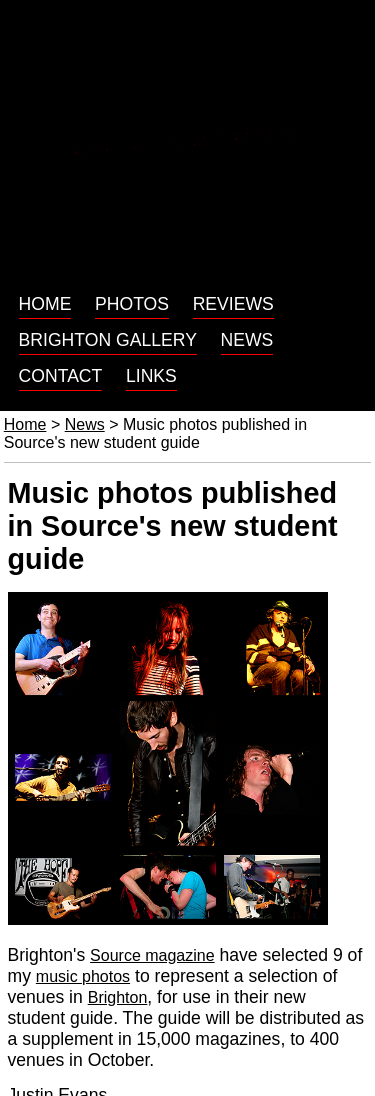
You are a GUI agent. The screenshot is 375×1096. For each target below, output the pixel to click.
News (247, 340)
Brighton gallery (108, 340)
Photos (132, 304)
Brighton (118, 997)
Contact (61, 376)
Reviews (233, 304)
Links (151, 376)
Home (45, 304)
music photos (83, 976)
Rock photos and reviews (187, 142)
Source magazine (152, 955)
